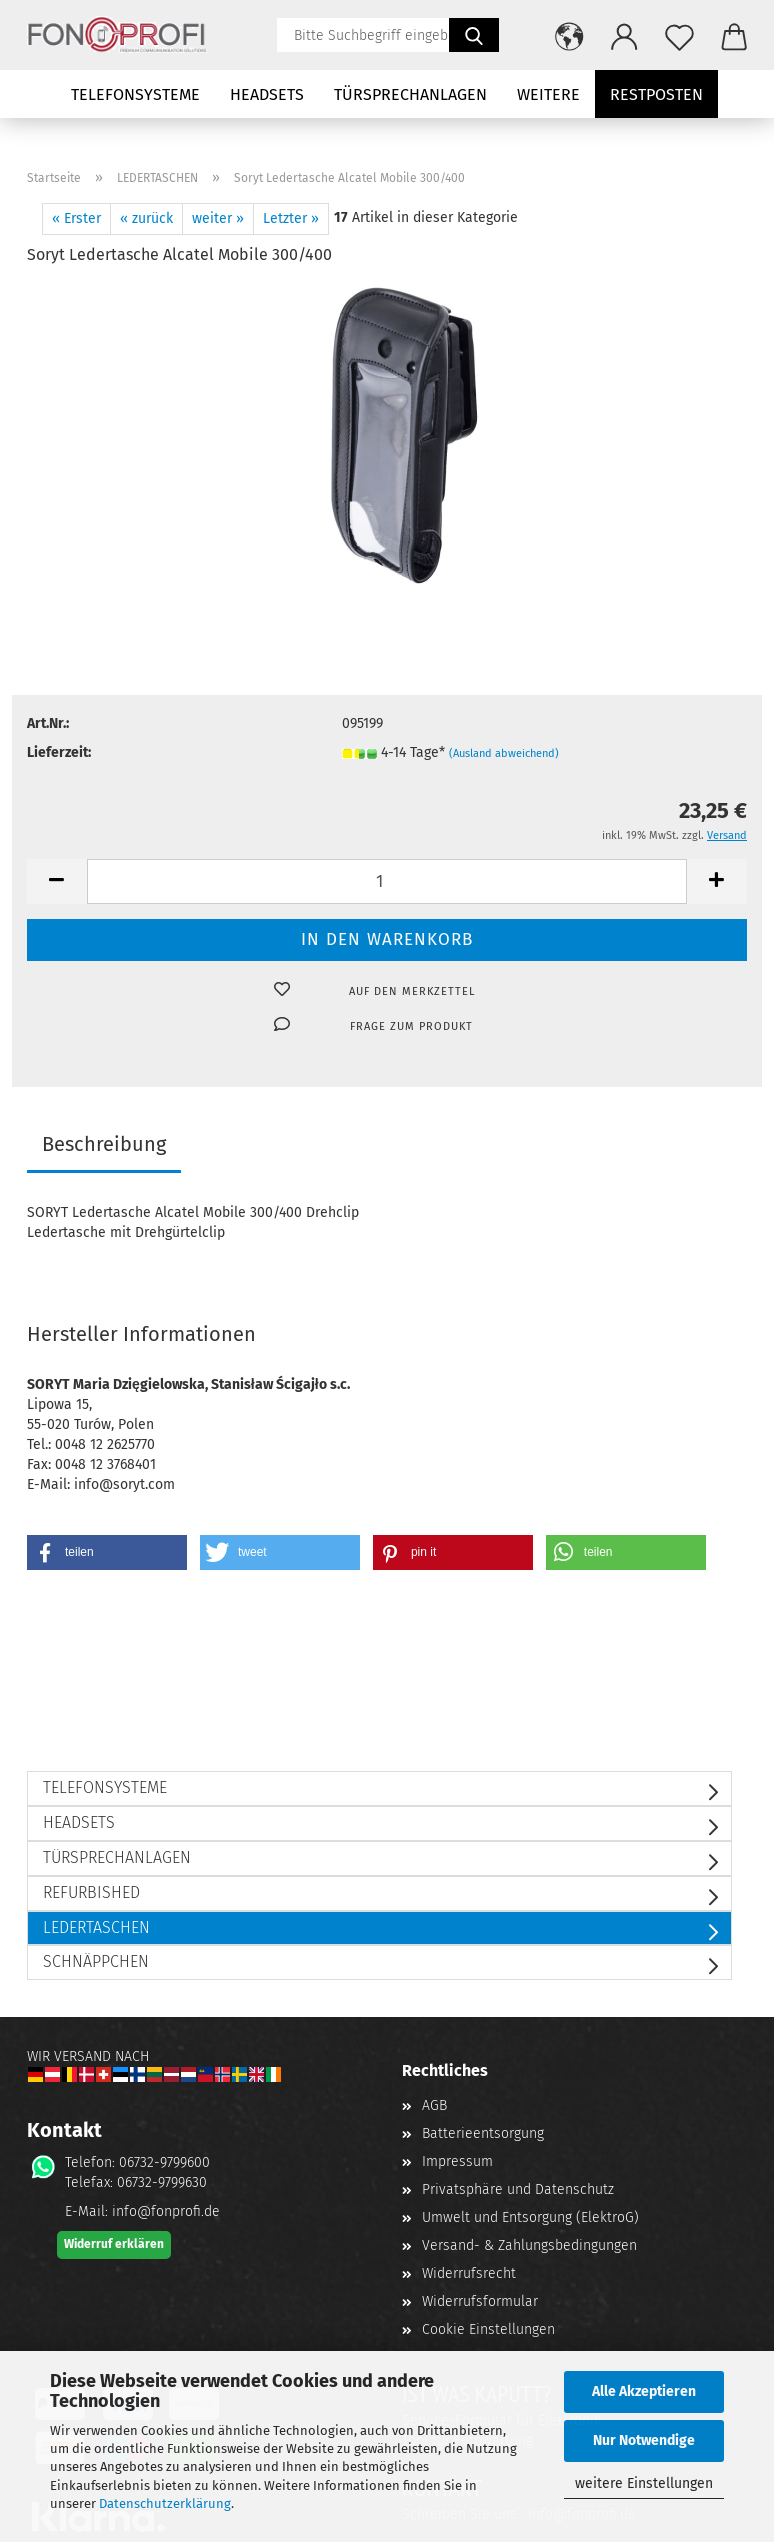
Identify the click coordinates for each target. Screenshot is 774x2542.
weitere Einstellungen (644, 2483)
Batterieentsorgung (483, 2133)
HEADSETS (267, 94)
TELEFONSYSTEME (135, 94)
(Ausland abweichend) (504, 753)
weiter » (218, 218)
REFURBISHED (91, 1892)
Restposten (656, 94)
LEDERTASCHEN (96, 1927)
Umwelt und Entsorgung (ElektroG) (530, 2217)
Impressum (457, 2161)
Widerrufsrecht (469, 2273)
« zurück (146, 218)
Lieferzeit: (59, 752)
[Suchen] (474, 35)
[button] (569, 35)
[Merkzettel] (679, 35)
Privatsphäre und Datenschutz (518, 2189)
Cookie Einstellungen (488, 2329)
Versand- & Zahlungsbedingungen (529, 2245)
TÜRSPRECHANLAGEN (410, 94)
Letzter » (291, 218)
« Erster (76, 218)
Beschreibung (104, 1144)
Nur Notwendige (644, 2440)
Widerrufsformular (480, 2301)
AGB (434, 2105)
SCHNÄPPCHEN (96, 1961)
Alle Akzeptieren (644, 2391)
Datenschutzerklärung (165, 2503)
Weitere (548, 94)
